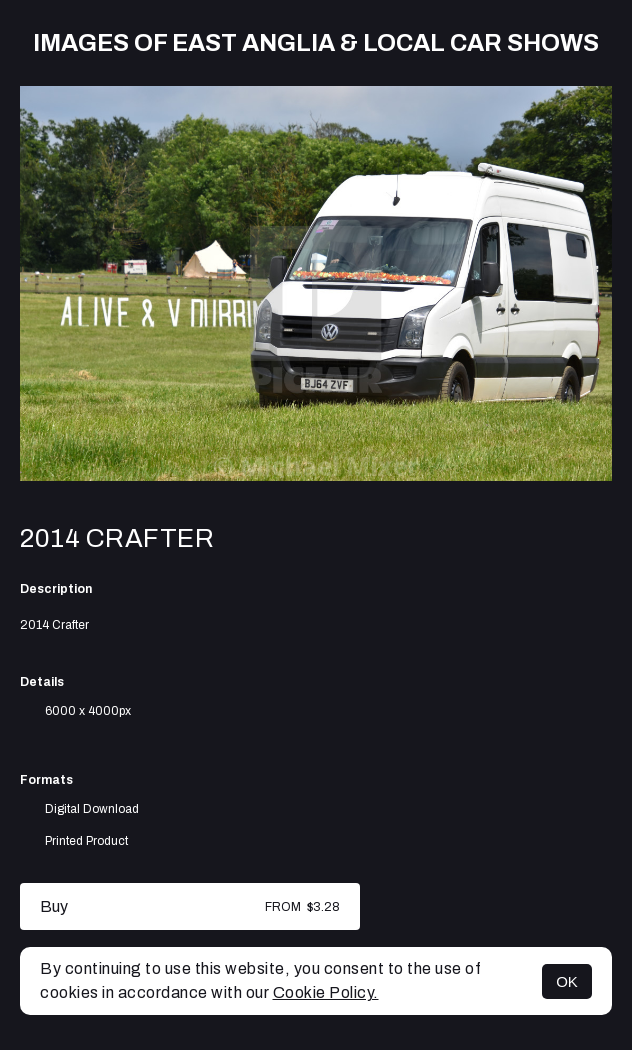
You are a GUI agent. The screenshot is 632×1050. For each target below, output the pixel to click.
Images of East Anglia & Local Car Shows (316, 43)
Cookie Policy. (326, 992)
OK (567, 981)
